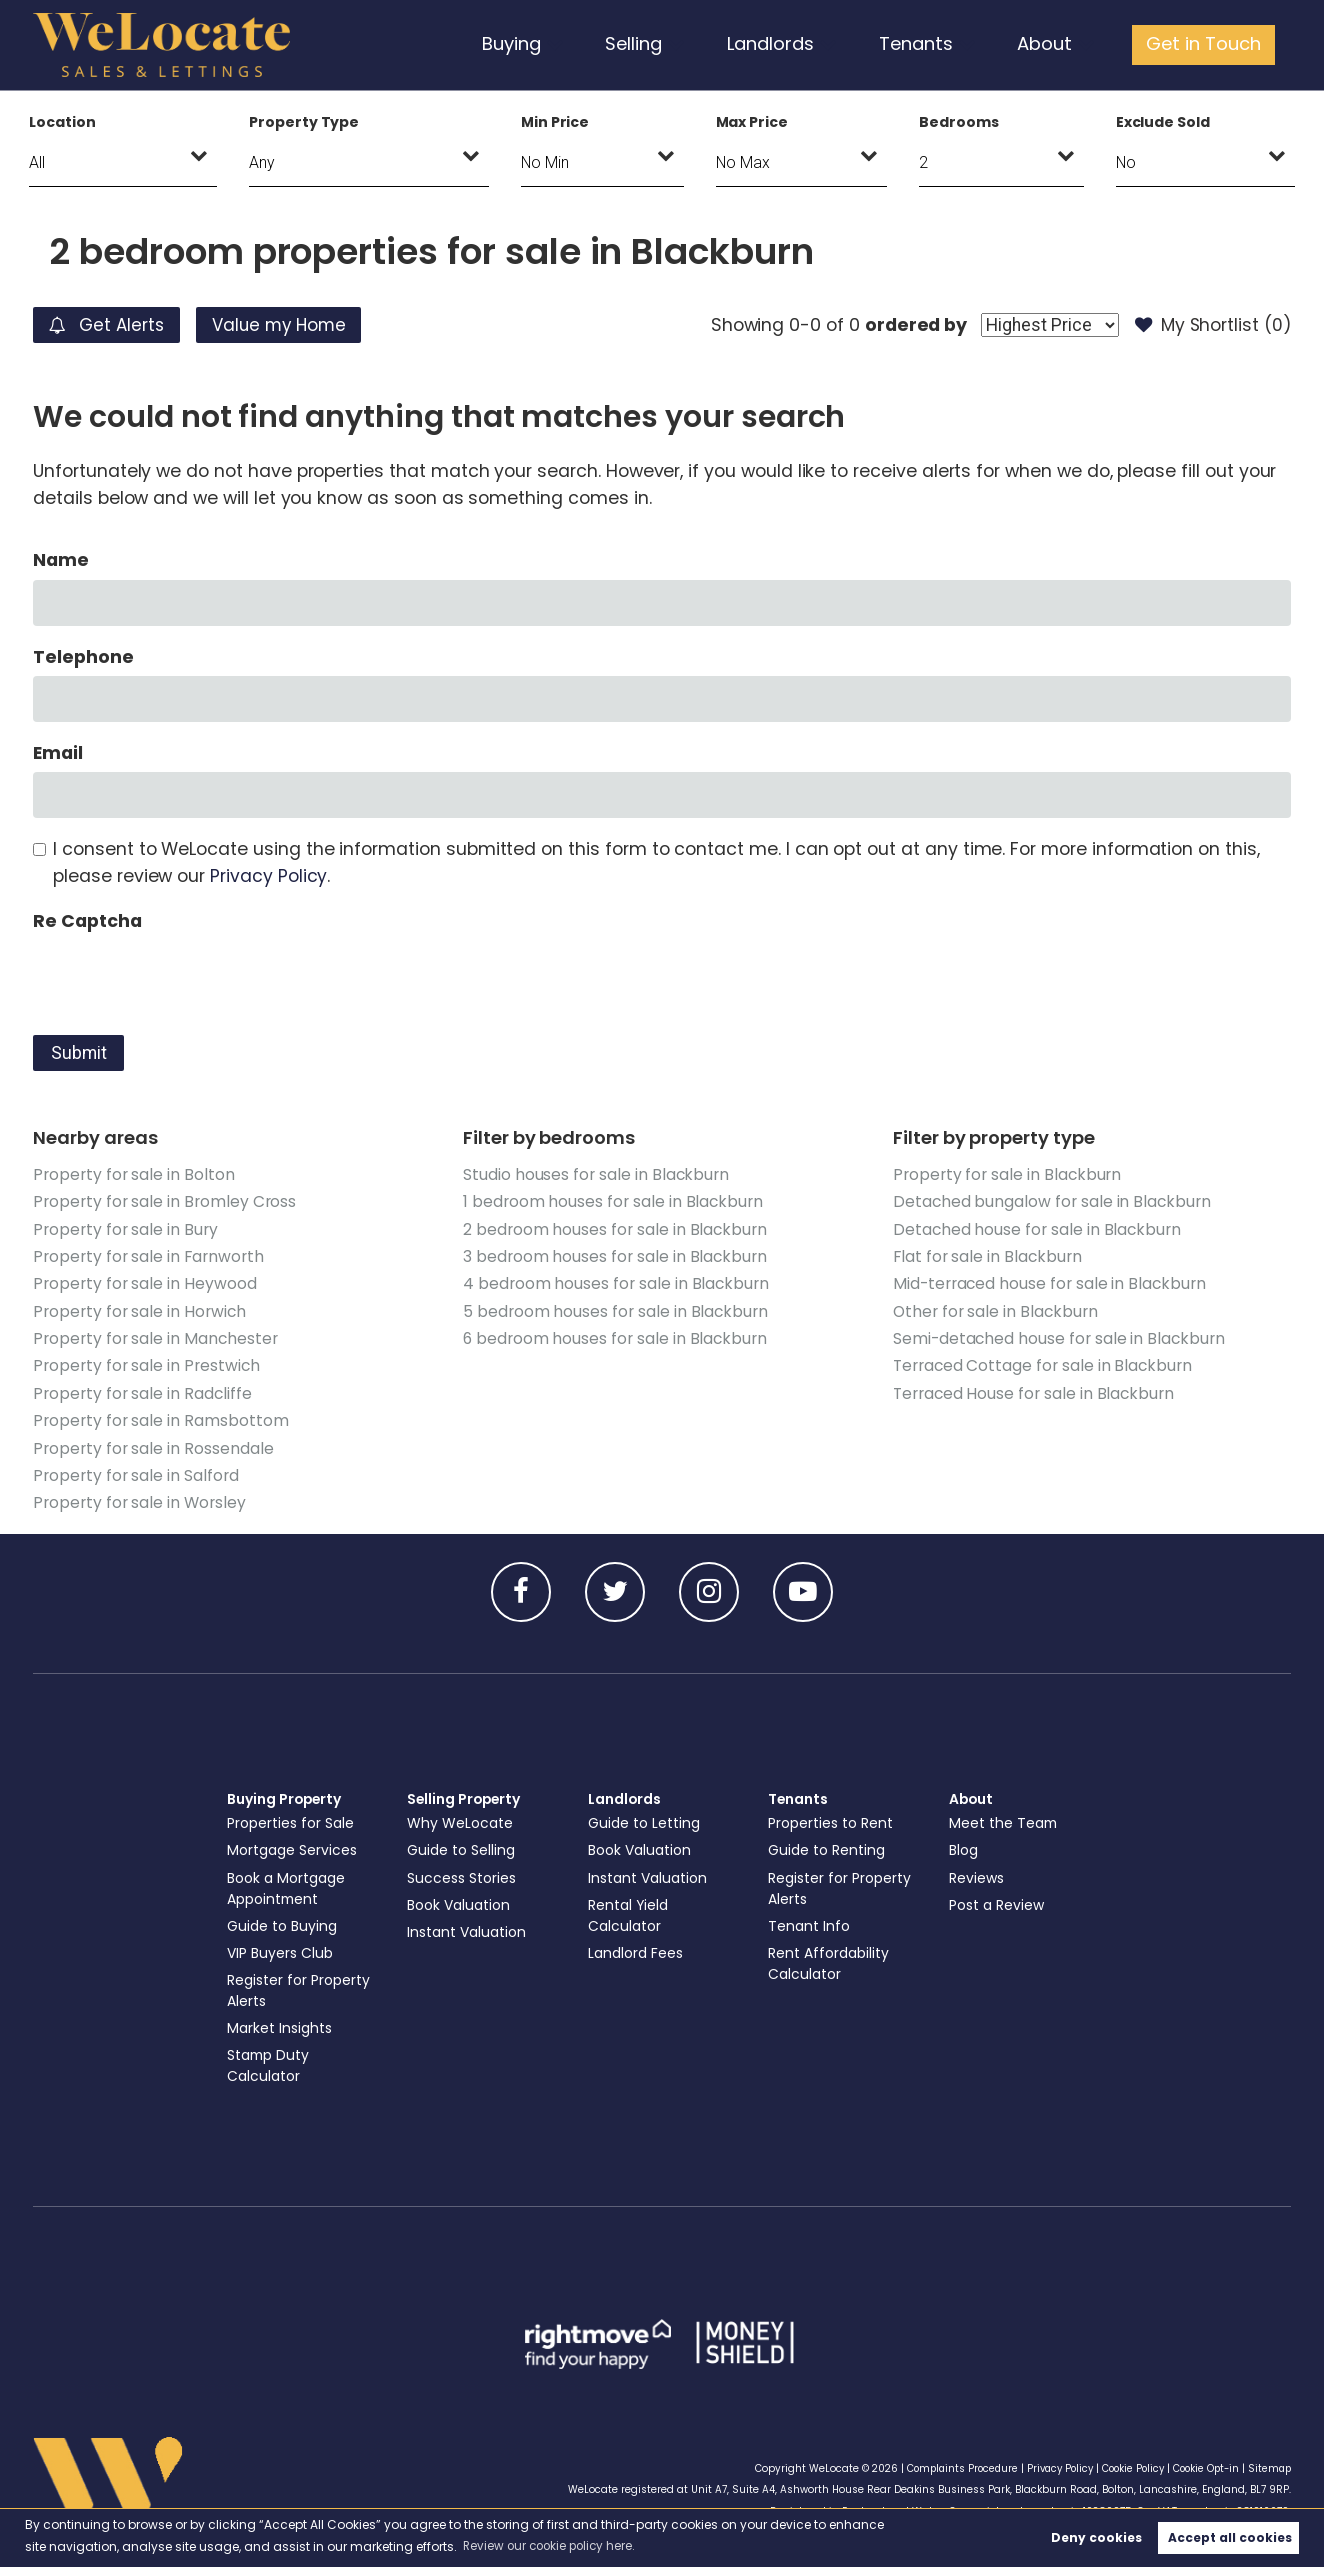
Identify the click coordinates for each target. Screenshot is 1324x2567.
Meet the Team (1004, 1820)
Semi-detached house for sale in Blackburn (1060, 1337)
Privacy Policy (268, 876)
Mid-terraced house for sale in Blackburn (1050, 1282)
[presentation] (185, 979)
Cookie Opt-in (1202, 2464)
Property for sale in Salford (136, 1472)
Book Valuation (460, 1901)
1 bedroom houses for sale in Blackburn (613, 1201)
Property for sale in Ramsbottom (160, 1418)
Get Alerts (110, 325)
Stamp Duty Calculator (270, 2062)
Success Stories (461, 1874)
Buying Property (286, 1796)
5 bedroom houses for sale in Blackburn (616, 1310)
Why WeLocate (460, 1820)
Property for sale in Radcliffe (142, 1391)
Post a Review (997, 1901)
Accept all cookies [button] (1230, 2537)
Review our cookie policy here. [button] (553, 2545)
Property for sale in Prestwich (146, 1364)
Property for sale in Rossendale (153, 1445)
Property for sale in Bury (125, 1228)
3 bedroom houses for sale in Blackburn (615, 1255)
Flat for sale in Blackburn (988, 1255)
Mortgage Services (293, 1847)
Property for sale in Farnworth (148, 1255)
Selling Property (466, 1796)
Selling (644, 44)
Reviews (977, 1874)
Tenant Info (809, 1923)
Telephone (83, 657)
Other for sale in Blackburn (996, 1310)
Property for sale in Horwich (140, 1310)
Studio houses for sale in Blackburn (596, 1174)
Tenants (924, 44)
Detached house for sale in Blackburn (1038, 1228)
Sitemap (1268, 2464)
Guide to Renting (827, 1847)
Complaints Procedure (946, 2464)
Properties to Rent (831, 1820)
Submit (79, 1053)
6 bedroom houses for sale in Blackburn (615, 1337)
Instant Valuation (468, 1929)
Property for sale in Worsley (139, 1499)
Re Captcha (87, 921)
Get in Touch (1205, 44)
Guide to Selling (462, 1847)
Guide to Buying (283, 1923)
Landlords (780, 44)
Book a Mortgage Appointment (288, 1884)
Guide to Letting (645, 1820)
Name (61, 560)
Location (62, 122)
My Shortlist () (1211, 325)
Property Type (304, 122)
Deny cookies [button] (1096, 2537)
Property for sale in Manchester (155, 1337)
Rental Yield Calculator (629, 1911)
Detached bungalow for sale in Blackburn (1053, 1201)
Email (58, 753)
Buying (522, 44)
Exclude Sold (1163, 122)
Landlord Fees (637, 1950)
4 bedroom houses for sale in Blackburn (616, 1282)
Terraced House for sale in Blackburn (1034, 1391)
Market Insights (280, 2025)
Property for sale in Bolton (134, 1174)
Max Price (752, 122)
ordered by (910, 325)
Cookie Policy (1126, 2464)
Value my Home (291, 325)
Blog (964, 1847)
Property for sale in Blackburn (1007, 1174)
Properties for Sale (291, 1820)
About (1050, 44)
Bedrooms (959, 122)
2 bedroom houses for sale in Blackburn (615, 1228)
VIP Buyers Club (281, 1950)
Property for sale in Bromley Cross (164, 1201)
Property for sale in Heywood (145, 1282)
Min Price (555, 122)
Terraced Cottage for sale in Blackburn (1043, 1364)
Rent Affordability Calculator (830, 1960)
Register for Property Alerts (299, 1987)
